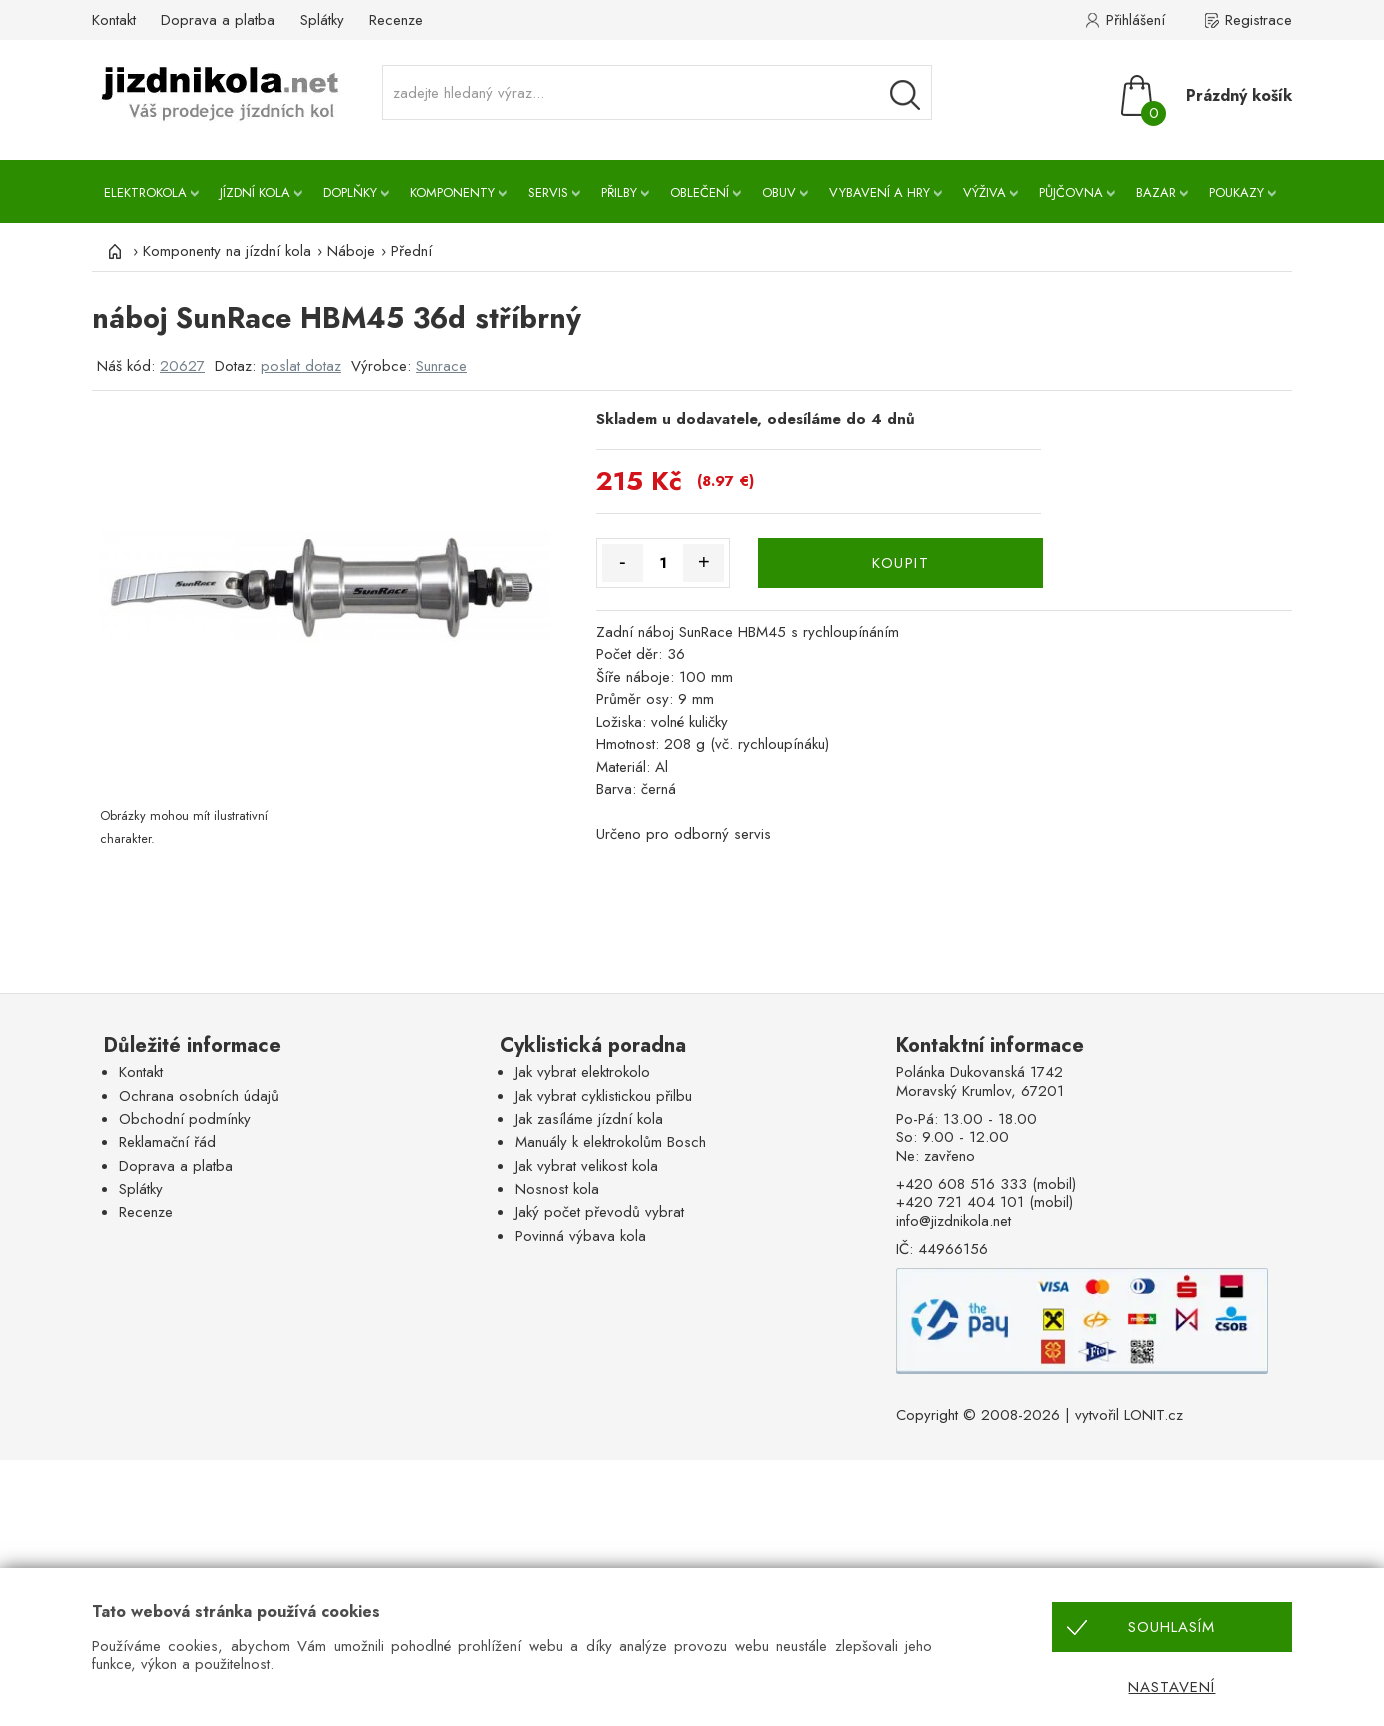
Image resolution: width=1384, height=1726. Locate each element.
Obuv (779, 192)
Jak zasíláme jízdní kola (589, 1119)
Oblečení (699, 192)
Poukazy (1236, 192)
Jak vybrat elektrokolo (582, 1072)
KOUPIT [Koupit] (900, 563)
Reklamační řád (167, 1142)
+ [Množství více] (704, 562)
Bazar (1156, 192)
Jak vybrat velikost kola (586, 1166)
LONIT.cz (1153, 1415)
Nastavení (1171, 1687)
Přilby (619, 192)
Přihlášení (1135, 20)
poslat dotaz (301, 366)
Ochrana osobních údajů (199, 1096)
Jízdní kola (255, 192)
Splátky (322, 20)
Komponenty (452, 192)
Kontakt (114, 20)
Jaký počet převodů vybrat (599, 1212)
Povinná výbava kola (580, 1236)
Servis (548, 192)
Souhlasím (1171, 1627)
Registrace (1258, 20)
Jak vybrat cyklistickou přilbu (603, 1096)
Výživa (984, 192)
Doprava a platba (218, 20)
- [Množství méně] (622, 562)
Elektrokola (145, 192)
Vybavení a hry (879, 192)
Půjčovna (1071, 192)
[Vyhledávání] (905, 95)
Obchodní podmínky (185, 1119)
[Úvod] (112, 251)
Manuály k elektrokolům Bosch (610, 1142)
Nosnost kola (557, 1189)
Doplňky (350, 192)
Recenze (396, 20)
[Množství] (663, 563)
